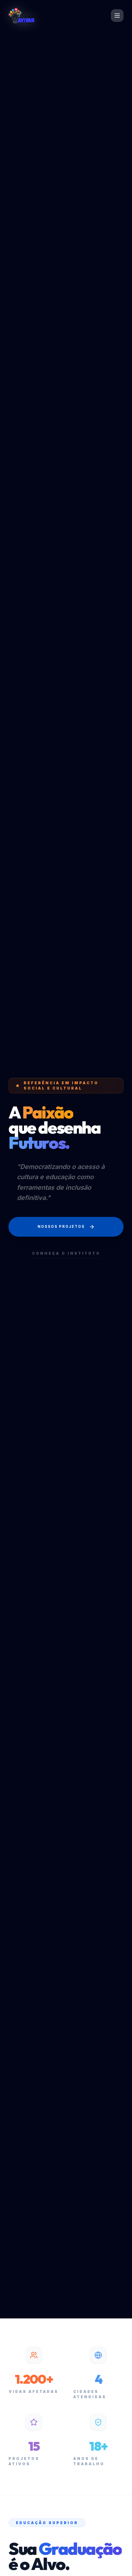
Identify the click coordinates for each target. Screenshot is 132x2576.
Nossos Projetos (66, 1227)
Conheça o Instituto (66, 1253)
